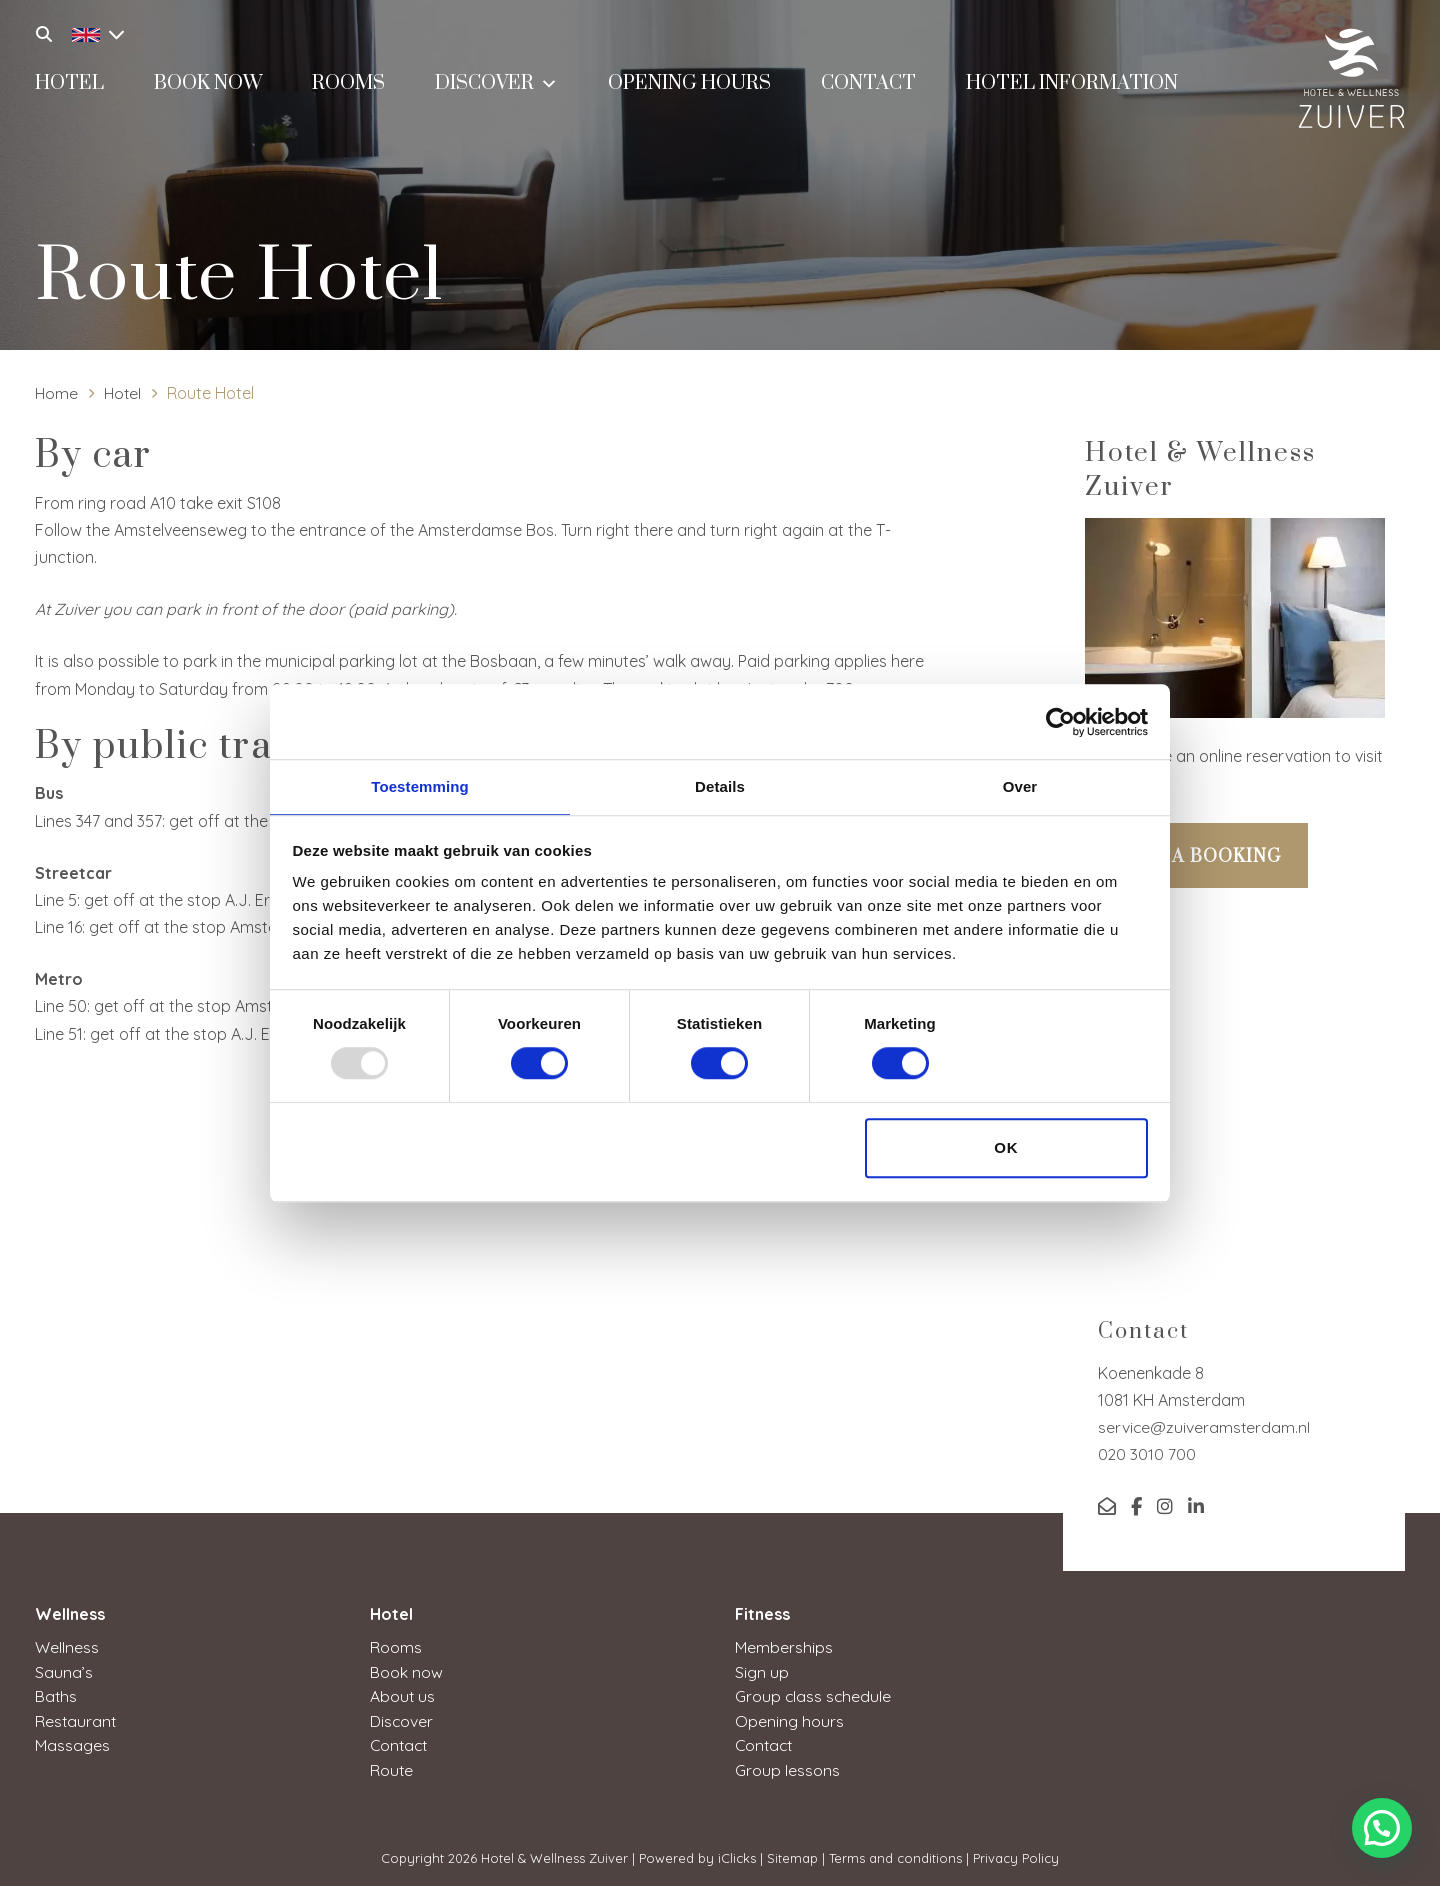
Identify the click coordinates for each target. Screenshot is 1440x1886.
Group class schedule (814, 1695)
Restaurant (76, 1719)
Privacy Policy (1016, 1855)
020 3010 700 (1147, 1454)
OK (1006, 1148)
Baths (56, 1695)
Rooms (348, 86)
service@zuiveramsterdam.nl (1205, 1427)
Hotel (69, 86)
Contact (868, 86)
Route (392, 1767)
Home (57, 393)
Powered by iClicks (697, 1855)
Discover (496, 84)
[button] (1382, 1828)
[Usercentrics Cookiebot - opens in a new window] (1060, 721)
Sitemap (792, 1855)
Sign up (762, 1671)
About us (403, 1695)
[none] (88, 32)
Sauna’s (64, 1671)
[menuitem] (93, 32)
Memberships (784, 1647)
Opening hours (689, 86)
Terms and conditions (895, 1855)
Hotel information (1072, 86)
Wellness (67, 1647)
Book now (208, 86)
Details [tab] (720, 785)
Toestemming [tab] (420, 785)
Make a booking (1196, 857)
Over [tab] (1020, 785)
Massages (72, 1743)
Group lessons (787, 1767)
